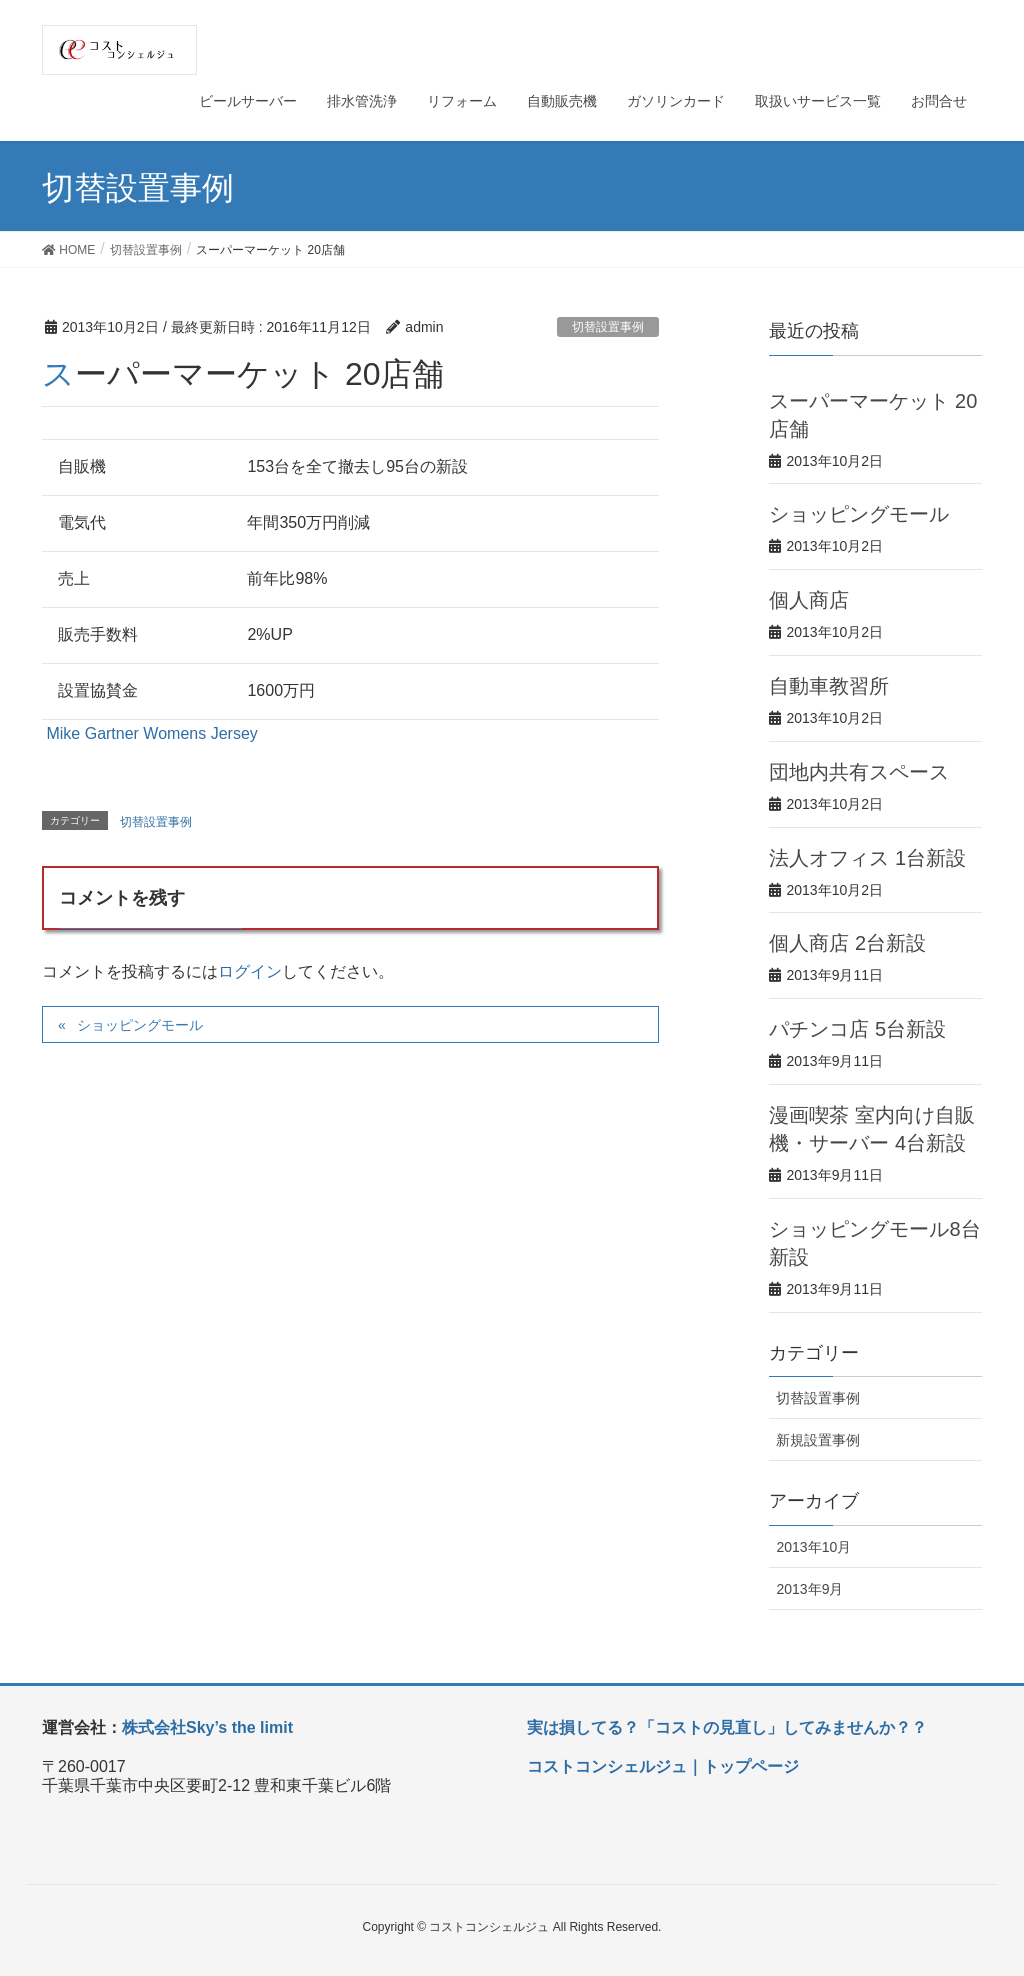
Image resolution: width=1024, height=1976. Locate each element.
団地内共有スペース (859, 772)
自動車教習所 (829, 686)
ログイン (250, 971)
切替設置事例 (608, 327)
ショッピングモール (140, 1025)
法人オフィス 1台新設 (867, 858)
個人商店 (809, 600)
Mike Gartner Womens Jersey (151, 733)
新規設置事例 (818, 1440)
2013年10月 (813, 1547)
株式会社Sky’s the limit (207, 1727)
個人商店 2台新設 (847, 943)
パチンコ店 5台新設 (857, 1029)
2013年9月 (809, 1589)
